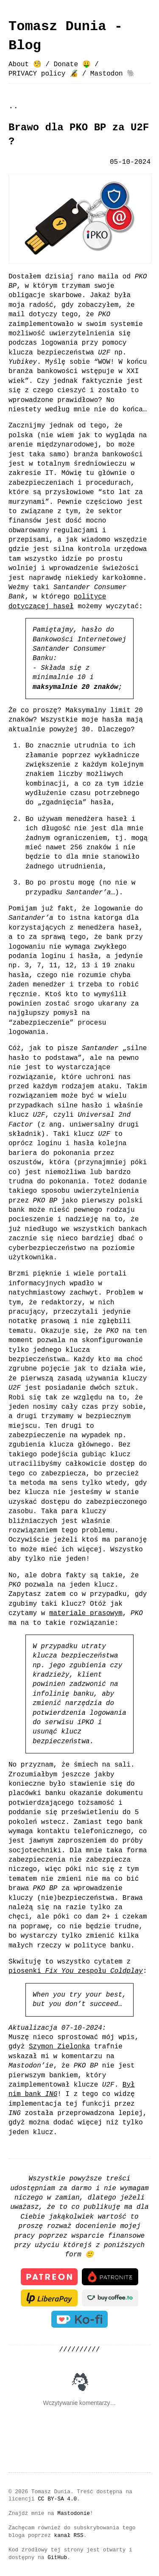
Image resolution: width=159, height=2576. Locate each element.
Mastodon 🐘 (112, 74)
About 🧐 (25, 64)
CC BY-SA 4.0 (57, 2498)
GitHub (57, 2556)
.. (13, 106)
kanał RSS (69, 2534)
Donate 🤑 (71, 64)
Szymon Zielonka (59, 2046)
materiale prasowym (86, 1613)
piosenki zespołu (75, 1971)
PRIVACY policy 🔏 (43, 74)
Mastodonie (73, 2512)
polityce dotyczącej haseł (57, 601)
